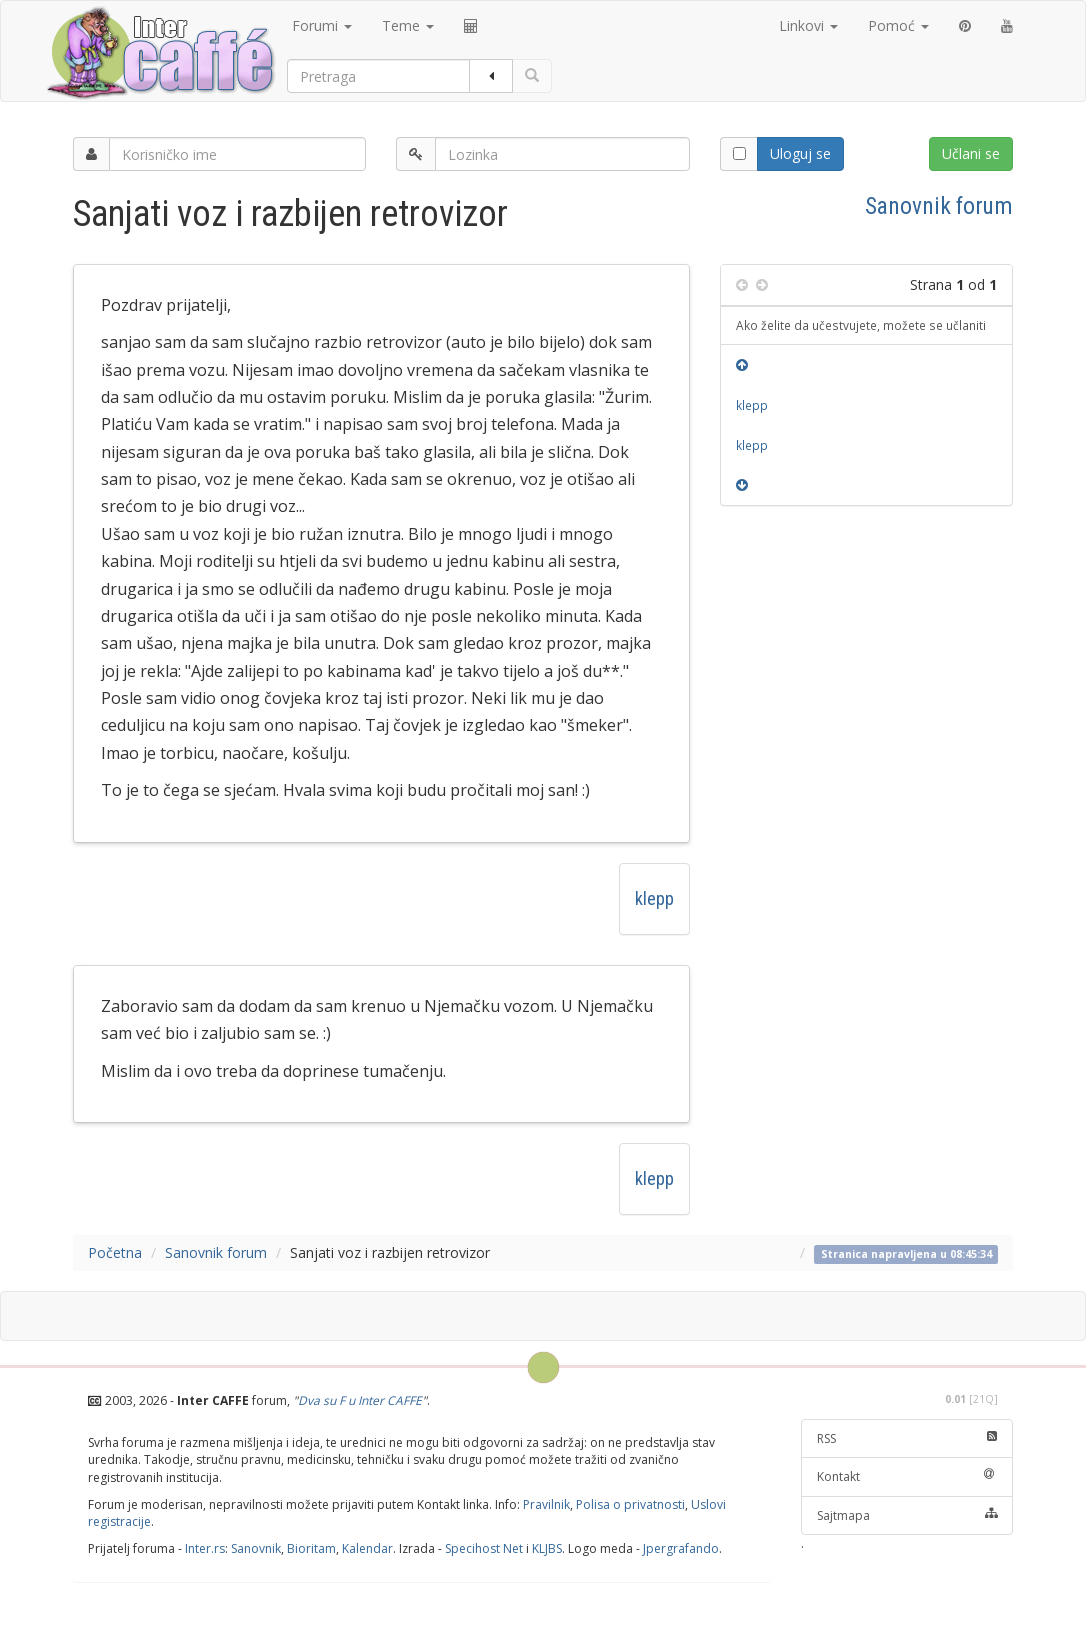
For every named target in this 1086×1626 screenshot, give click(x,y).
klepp (654, 898)
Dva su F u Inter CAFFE (360, 1400)
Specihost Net (484, 1548)
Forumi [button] (322, 25)
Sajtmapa (907, 1515)
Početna (115, 1252)
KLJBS (547, 1548)
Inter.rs (205, 1548)
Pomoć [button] (898, 25)
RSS (907, 1438)
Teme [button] (408, 25)
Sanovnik (256, 1548)
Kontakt (907, 1476)
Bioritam (311, 1548)
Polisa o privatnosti (630, 1504)
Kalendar (367, 1548)
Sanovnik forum (939, 206)
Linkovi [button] (808, 25)
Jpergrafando (681, 1548)
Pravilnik (546, 1504)
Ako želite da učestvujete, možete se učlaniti (861, 325)
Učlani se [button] (971, 153)
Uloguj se (800, 153)
